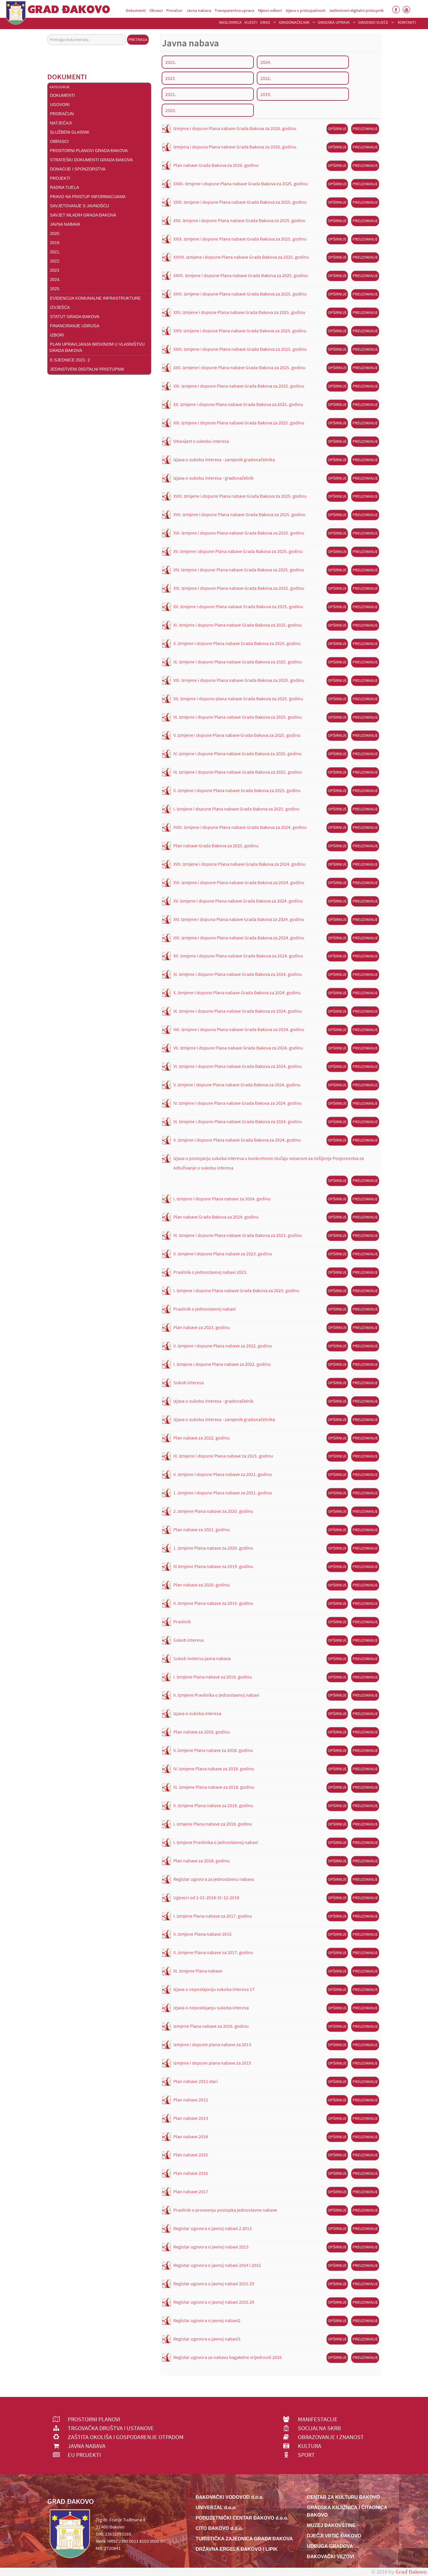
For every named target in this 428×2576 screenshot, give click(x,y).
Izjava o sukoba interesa (197, 1713)
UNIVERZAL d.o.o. (216, 2507)
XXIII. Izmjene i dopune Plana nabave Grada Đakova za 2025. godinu (240, 349)
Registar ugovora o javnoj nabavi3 (206, 2339)
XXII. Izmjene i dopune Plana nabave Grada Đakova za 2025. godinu (239, 367)
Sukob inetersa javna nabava (202, 1658)
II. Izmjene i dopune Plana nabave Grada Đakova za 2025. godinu (237, 790)
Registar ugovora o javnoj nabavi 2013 (210, 2247)
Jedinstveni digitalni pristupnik (87, 369)
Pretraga (137, 39)
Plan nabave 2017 (190, 2191)
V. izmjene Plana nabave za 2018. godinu (213, 1750)
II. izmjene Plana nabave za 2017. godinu (213, 1952)
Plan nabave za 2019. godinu (201, 1732)
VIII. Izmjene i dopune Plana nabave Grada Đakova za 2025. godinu (238, 680)
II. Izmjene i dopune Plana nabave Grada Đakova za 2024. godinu (237, 1140)
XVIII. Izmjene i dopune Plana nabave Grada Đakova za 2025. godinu (240, 496)
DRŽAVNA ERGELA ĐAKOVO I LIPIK (237, 2549)
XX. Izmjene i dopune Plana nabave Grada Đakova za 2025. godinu (238, 404)
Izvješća (60, 307)
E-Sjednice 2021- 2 (70, 360)
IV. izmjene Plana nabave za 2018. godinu (213, 1768)
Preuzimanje (365, 128)
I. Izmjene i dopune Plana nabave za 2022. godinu (222, 1364)
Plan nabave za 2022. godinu (201, 1438)
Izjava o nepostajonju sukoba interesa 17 (213, 1989)
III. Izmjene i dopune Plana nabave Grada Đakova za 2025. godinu (237, 772)
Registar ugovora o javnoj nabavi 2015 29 (213, 2283)
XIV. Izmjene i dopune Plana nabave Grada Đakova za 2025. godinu (238, 570)
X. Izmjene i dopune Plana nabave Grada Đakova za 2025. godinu (237, 643)
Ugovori (60, 104)
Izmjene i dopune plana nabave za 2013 (212, 2044)
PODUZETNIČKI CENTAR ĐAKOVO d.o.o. (242, 2517)
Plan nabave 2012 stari (195, 2081)
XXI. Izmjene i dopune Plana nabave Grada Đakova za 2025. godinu (238, 386)
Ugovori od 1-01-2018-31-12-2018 (206, 1897)
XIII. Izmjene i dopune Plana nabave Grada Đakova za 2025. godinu (238, 588)
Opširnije (337, 128)
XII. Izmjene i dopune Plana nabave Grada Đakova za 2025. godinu (238, 606)
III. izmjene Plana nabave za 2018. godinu (213, 1787)
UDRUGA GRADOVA (330, 2546)
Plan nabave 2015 (190, 2155)
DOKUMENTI (62, 95)
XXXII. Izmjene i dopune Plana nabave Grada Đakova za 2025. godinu (240, 184)
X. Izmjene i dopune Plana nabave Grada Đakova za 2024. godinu (237, 992)
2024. (55, 279)
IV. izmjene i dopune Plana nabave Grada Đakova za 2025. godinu (237, 753)
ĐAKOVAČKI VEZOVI (330, 2556)
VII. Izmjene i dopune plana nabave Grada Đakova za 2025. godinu (238, 698)
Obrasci (59, 141)
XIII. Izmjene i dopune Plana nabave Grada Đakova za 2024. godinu (238, 938)
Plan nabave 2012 (190, 2100)
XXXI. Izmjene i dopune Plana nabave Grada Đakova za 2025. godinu (240, 202)
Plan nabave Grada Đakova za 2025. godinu (216, 845)
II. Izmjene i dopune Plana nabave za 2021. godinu (222, 1474)
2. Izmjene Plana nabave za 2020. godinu (213, 1511)
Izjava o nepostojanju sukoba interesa (211, 2008)
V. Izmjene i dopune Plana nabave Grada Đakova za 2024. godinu (236, 1085)
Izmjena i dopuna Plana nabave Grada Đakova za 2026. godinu (234, 147)
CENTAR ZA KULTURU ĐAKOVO (343, 2497)
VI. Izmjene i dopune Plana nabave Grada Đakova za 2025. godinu (237, 717)
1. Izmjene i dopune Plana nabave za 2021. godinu (222, 1493)
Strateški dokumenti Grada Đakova (91, 159)
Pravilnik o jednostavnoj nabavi (204, 1309)
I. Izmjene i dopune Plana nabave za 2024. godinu (222, 1199)
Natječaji (61, 123)
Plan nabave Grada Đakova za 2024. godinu (216, 1217)
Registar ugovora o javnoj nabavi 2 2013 (212, 2228)
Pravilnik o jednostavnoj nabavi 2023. (210, 1272)
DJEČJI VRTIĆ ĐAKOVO (334, 2535)
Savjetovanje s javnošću (79, 205)
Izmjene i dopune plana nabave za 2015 (212, 2063)
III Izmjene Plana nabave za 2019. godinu (213, 1566)
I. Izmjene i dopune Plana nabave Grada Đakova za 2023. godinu (236, 1290)
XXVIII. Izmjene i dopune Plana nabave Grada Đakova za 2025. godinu (241, 257)
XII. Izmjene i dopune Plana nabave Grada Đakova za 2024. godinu (238, 956)
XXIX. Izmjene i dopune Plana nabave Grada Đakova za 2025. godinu (240, 239)
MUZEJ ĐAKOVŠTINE (331, 2525)
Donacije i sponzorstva (78, 169)
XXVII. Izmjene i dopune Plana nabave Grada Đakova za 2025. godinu (240, 275)
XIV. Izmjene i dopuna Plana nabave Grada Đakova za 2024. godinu (238, 919)
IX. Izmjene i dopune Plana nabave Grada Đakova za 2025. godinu (237, 662)
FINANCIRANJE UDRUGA (74, 325)
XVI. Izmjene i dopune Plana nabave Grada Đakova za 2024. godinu (238, 882)
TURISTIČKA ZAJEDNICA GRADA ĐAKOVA (244, 2538)
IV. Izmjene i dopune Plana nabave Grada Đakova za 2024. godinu (237, 1103)
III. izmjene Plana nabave (197, 1971)
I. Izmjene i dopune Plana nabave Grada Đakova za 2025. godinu (236, 809)
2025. (55, 288)
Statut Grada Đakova (74, 316)
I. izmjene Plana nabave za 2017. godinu (212, 1916)
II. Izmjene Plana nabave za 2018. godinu (213, 1805)
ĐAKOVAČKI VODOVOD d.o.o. (230, 2497)
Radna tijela (64, 187)
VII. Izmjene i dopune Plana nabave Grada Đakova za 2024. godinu (238, 1048)
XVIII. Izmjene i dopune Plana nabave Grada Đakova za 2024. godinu (240, 827)
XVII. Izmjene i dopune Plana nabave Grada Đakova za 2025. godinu (239, 514)
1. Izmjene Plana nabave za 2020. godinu (213, 1548)
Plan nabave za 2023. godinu (201, 1327)
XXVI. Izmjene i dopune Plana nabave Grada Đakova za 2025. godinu (240, 294)
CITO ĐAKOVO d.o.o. (219, 2528)
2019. (55, 242)
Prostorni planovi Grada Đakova (89, 150)
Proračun (62, 113)
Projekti (60, 178)
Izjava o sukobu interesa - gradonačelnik (213, 478)
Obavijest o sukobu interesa (201, 441)
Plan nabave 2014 (190, 2136)
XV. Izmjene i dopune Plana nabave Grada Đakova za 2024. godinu (238, 901)
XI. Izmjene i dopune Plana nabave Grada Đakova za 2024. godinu (237, 974)
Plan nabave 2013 (190, 2118)
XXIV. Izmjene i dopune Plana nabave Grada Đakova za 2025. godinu (239, 331)
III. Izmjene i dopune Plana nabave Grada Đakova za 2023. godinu (237, 1235)
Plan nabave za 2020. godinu (201, 1585)
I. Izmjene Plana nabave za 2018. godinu (212, 1824)
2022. (55, 261)
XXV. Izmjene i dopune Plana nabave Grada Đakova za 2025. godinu (239, 312)
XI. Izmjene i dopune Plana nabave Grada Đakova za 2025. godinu (237, 625)
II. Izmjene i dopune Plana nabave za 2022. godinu (222, 1346)
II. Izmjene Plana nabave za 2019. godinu (213, 1603)
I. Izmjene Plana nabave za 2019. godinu (212, 1677)
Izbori (57, 335)
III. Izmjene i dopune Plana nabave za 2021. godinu (223, 1456)
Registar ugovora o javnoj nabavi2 (206, 2320)
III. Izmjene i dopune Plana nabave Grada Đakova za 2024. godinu (237, 1121)
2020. (55, 233)
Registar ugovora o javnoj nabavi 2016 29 (213, 2302)
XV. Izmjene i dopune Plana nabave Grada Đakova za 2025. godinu (238, 551)
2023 (54, 270)
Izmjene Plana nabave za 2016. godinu (211, 2026)
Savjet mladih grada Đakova (83, 215)
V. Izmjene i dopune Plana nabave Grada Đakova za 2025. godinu (236, 735)
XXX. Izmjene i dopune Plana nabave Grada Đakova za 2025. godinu (239, 220)
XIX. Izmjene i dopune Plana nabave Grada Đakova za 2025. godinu (238, 423)
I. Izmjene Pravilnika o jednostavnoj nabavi (215, 1842)
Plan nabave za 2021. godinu (201, 1529)
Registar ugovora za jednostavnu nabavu (213, 1879)
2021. (55, 251)
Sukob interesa (188, 1382)
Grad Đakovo (411, 2571)
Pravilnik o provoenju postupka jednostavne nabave (225, 2210)
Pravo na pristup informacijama (88, 196)
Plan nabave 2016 (190, 2173)
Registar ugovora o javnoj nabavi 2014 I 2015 (217, 2265)
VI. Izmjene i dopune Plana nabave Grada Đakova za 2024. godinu (237, 1066)
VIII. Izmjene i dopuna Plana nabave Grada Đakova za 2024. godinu (238, 1029)
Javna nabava (65, 224)
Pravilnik (182, 1621)
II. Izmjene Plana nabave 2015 (202, 1934)
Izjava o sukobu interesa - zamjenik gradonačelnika (224, 459)
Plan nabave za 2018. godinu (201, 1861)
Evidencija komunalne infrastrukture (95, 298)
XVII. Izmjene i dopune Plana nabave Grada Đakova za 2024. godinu (239, 864)
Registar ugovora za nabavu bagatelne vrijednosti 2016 (227, 2357)
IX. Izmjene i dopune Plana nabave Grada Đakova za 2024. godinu (237, 1011)
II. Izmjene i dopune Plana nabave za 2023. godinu (222, 1254)
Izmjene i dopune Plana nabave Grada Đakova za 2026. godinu (234, 128)
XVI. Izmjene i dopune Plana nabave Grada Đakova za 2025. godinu (238, 533)
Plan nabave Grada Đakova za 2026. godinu (216, 165)
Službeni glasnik (69, 132)
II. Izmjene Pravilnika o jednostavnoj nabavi (216, 1695)
